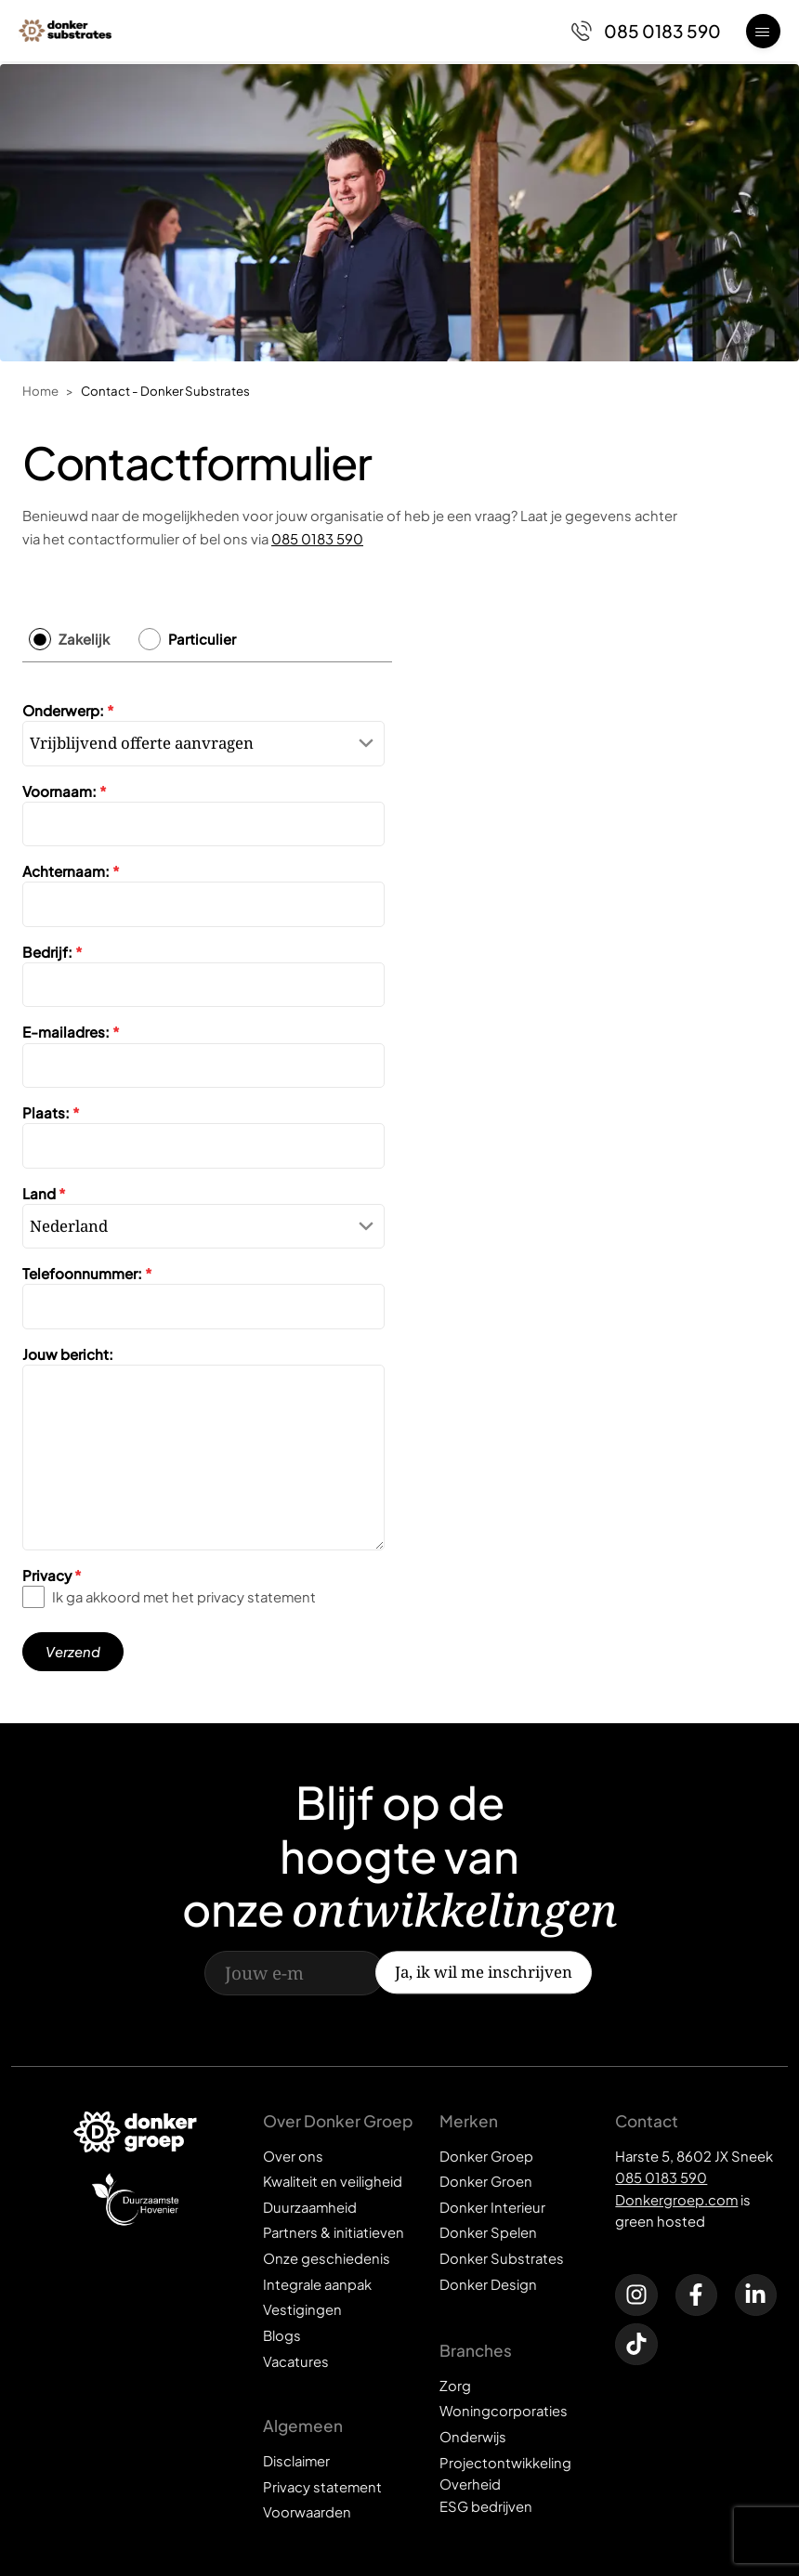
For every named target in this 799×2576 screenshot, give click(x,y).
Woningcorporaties (503, 2410)
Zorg (455, 2385)
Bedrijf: (52, 952)
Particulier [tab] (202, 639)
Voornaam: (64, 791)
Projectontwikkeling (505, 2462)
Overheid (470, 2484)
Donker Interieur (492, 2207)
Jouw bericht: (67, 1354)
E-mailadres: (71, 1033)
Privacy (52, 1575)
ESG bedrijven (485, 2506)
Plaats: (51, 1112)
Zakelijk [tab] (84, 639)
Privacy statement (322, 2486)
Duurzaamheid (310, 2207)
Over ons (293, 2156)
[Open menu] (763, 31)
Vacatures (296, 2361)
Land (44, 1193)
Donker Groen (485, 2181)
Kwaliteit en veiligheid (332, 2181)
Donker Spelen (488, 2232)
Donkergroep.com (676, 2199)
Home (40, 391)
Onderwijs (472, 2436)
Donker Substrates (501, 2258)
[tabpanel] (207, 1178)
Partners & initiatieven (333, 2232)
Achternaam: (71, 871)
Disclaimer (296, 2460)
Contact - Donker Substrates (165, 391)
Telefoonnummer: (87, 1273)
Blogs (282, 2335)
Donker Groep (486, 2156)
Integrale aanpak (317, 2284)
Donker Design (488, 2284)
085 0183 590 (317, 538)
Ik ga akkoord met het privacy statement (184, 1597)
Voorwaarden (307, 2512)
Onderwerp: (68, 710)
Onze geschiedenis (326, 2258)
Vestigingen (302, 2309)
